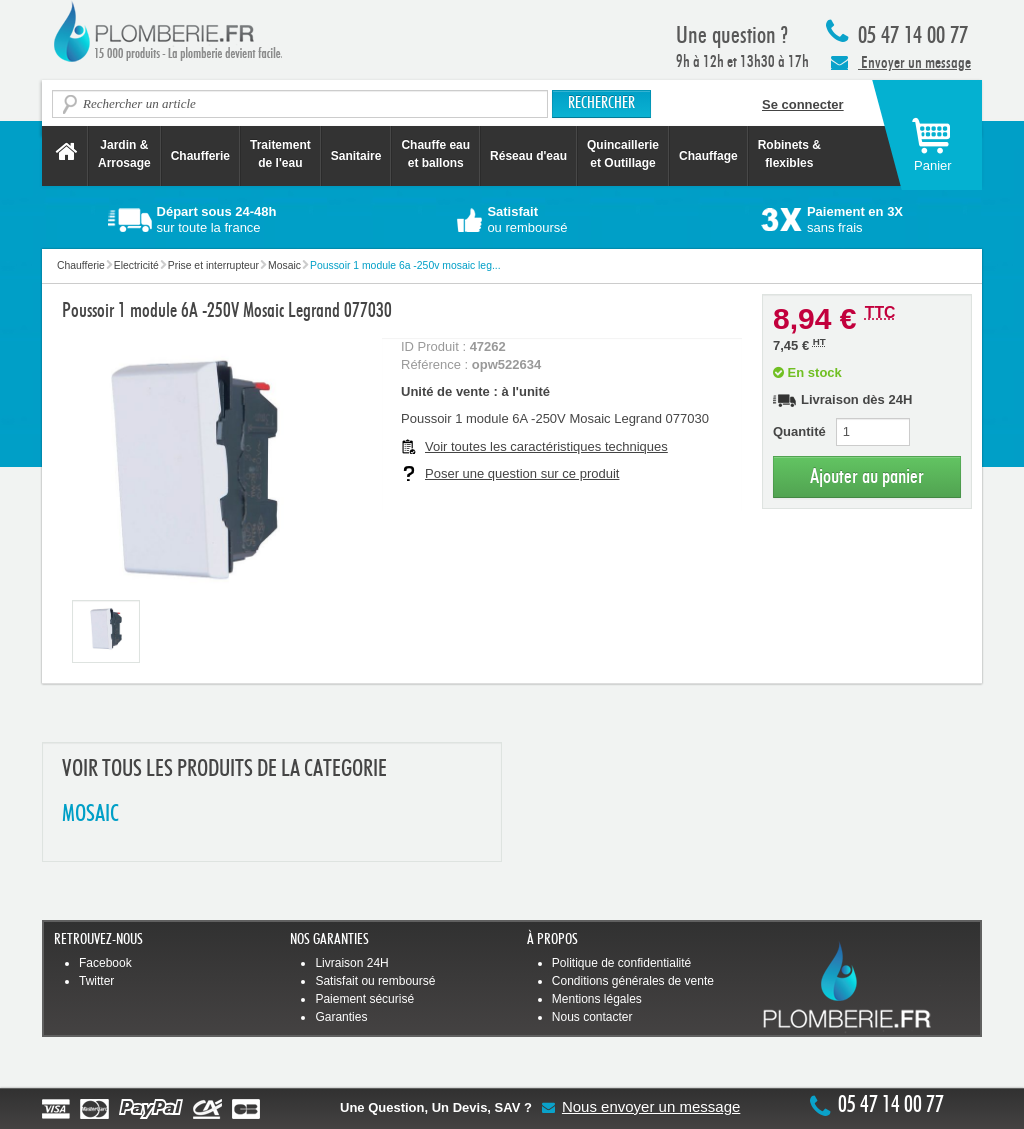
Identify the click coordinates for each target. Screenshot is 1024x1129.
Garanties (341, 1017)
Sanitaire (356, 156)
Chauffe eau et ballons (435, 154)
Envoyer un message (901, 62)
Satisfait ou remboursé (375, 981)
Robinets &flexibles (789, 154)
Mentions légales (597, 999)
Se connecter (803, 104)
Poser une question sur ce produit (522, 473)
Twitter (96, 981)
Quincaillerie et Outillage (623, 154)
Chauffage (708, 156)
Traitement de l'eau (280, 154)
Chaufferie (200, 156)
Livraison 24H (351, 963)
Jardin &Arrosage (124, 154)
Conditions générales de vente (633, 981)
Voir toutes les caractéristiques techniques (546, 446)
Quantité (799, 431)
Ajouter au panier (867, 476)
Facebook (105, 963)
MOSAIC (90, 814)
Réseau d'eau (528, 156)
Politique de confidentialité (621, 963)
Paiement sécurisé (364, 999)
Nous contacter (592, 1017)
